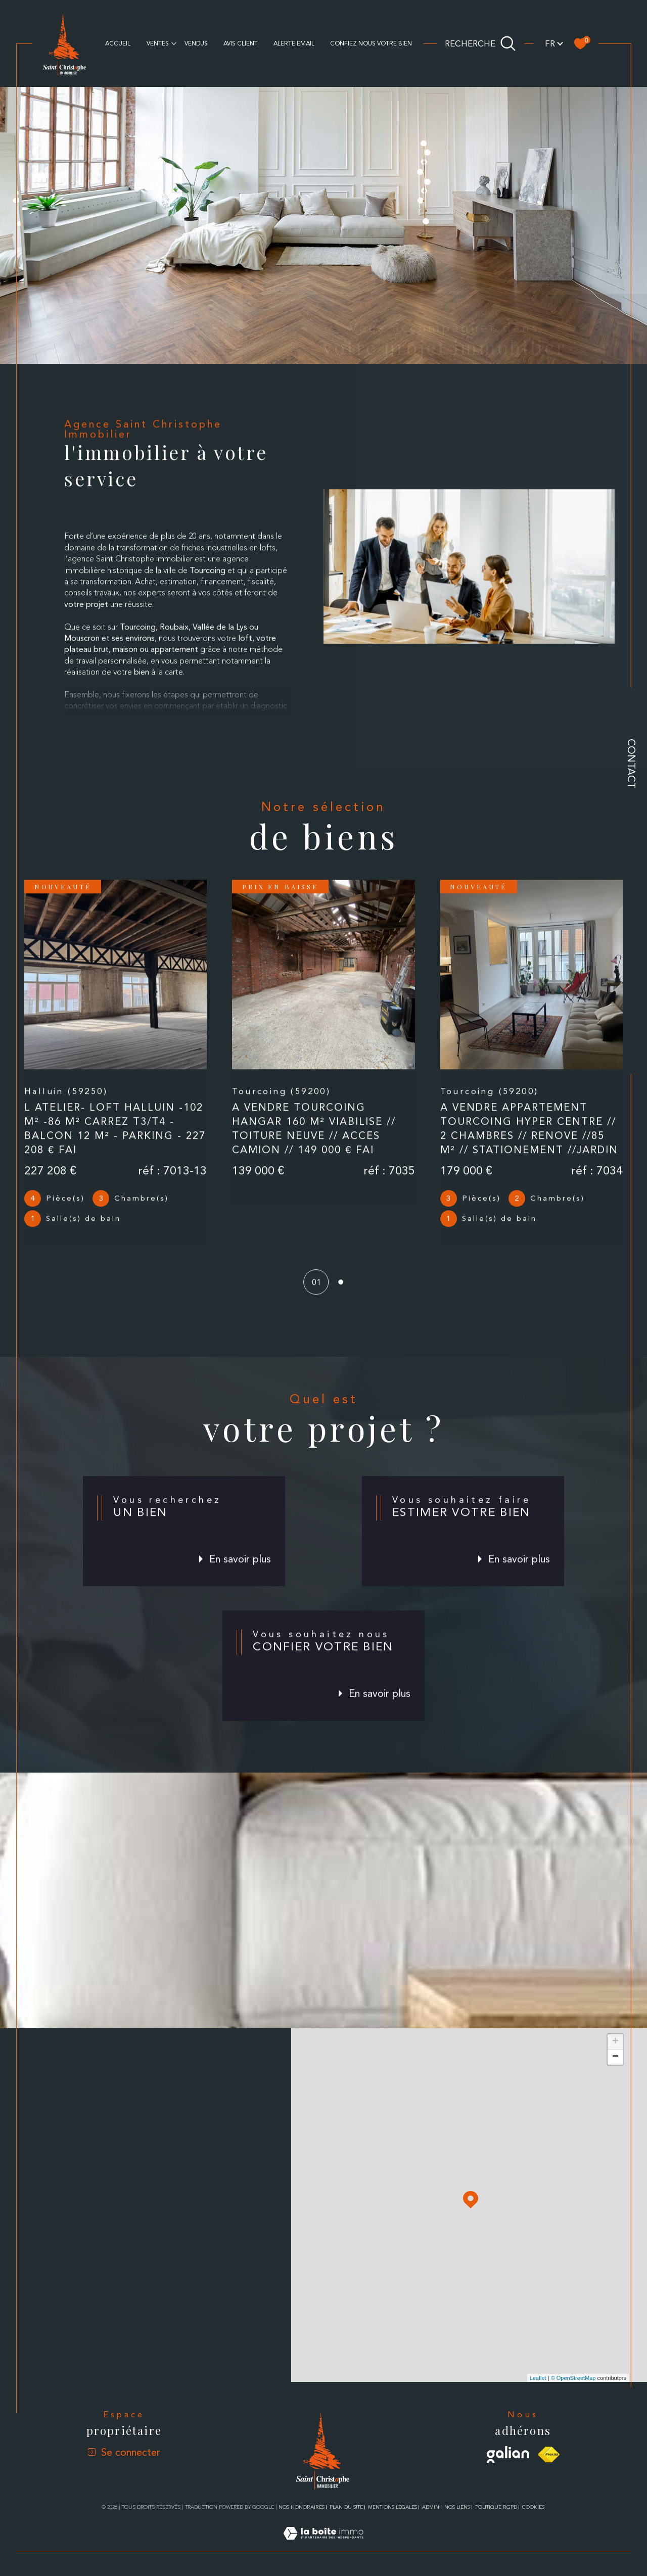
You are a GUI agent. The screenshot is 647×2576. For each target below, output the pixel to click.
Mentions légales (392, 2507)
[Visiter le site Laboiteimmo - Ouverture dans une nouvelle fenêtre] (323, 2545)
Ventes (158, 43)
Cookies (533, 2507)
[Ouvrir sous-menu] (174, 43)
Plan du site (346, 2507)
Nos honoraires (302, 2507)
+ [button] (615, 2041)
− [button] (615, 2057)
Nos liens (457, 2507)
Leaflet (538, 2378)
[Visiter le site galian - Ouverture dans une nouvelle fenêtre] (508, 2454)
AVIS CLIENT (240, 43)
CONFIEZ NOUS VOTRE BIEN (371, 43)
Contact (631, 764)
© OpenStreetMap (573, 2378)
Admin (430, 2507)
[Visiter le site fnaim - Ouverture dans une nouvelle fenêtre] (549, 2454)
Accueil (117, 43)
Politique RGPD (496, 2507)
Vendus (196, 43)
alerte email (293, 43)
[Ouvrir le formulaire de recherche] (480, 43)
